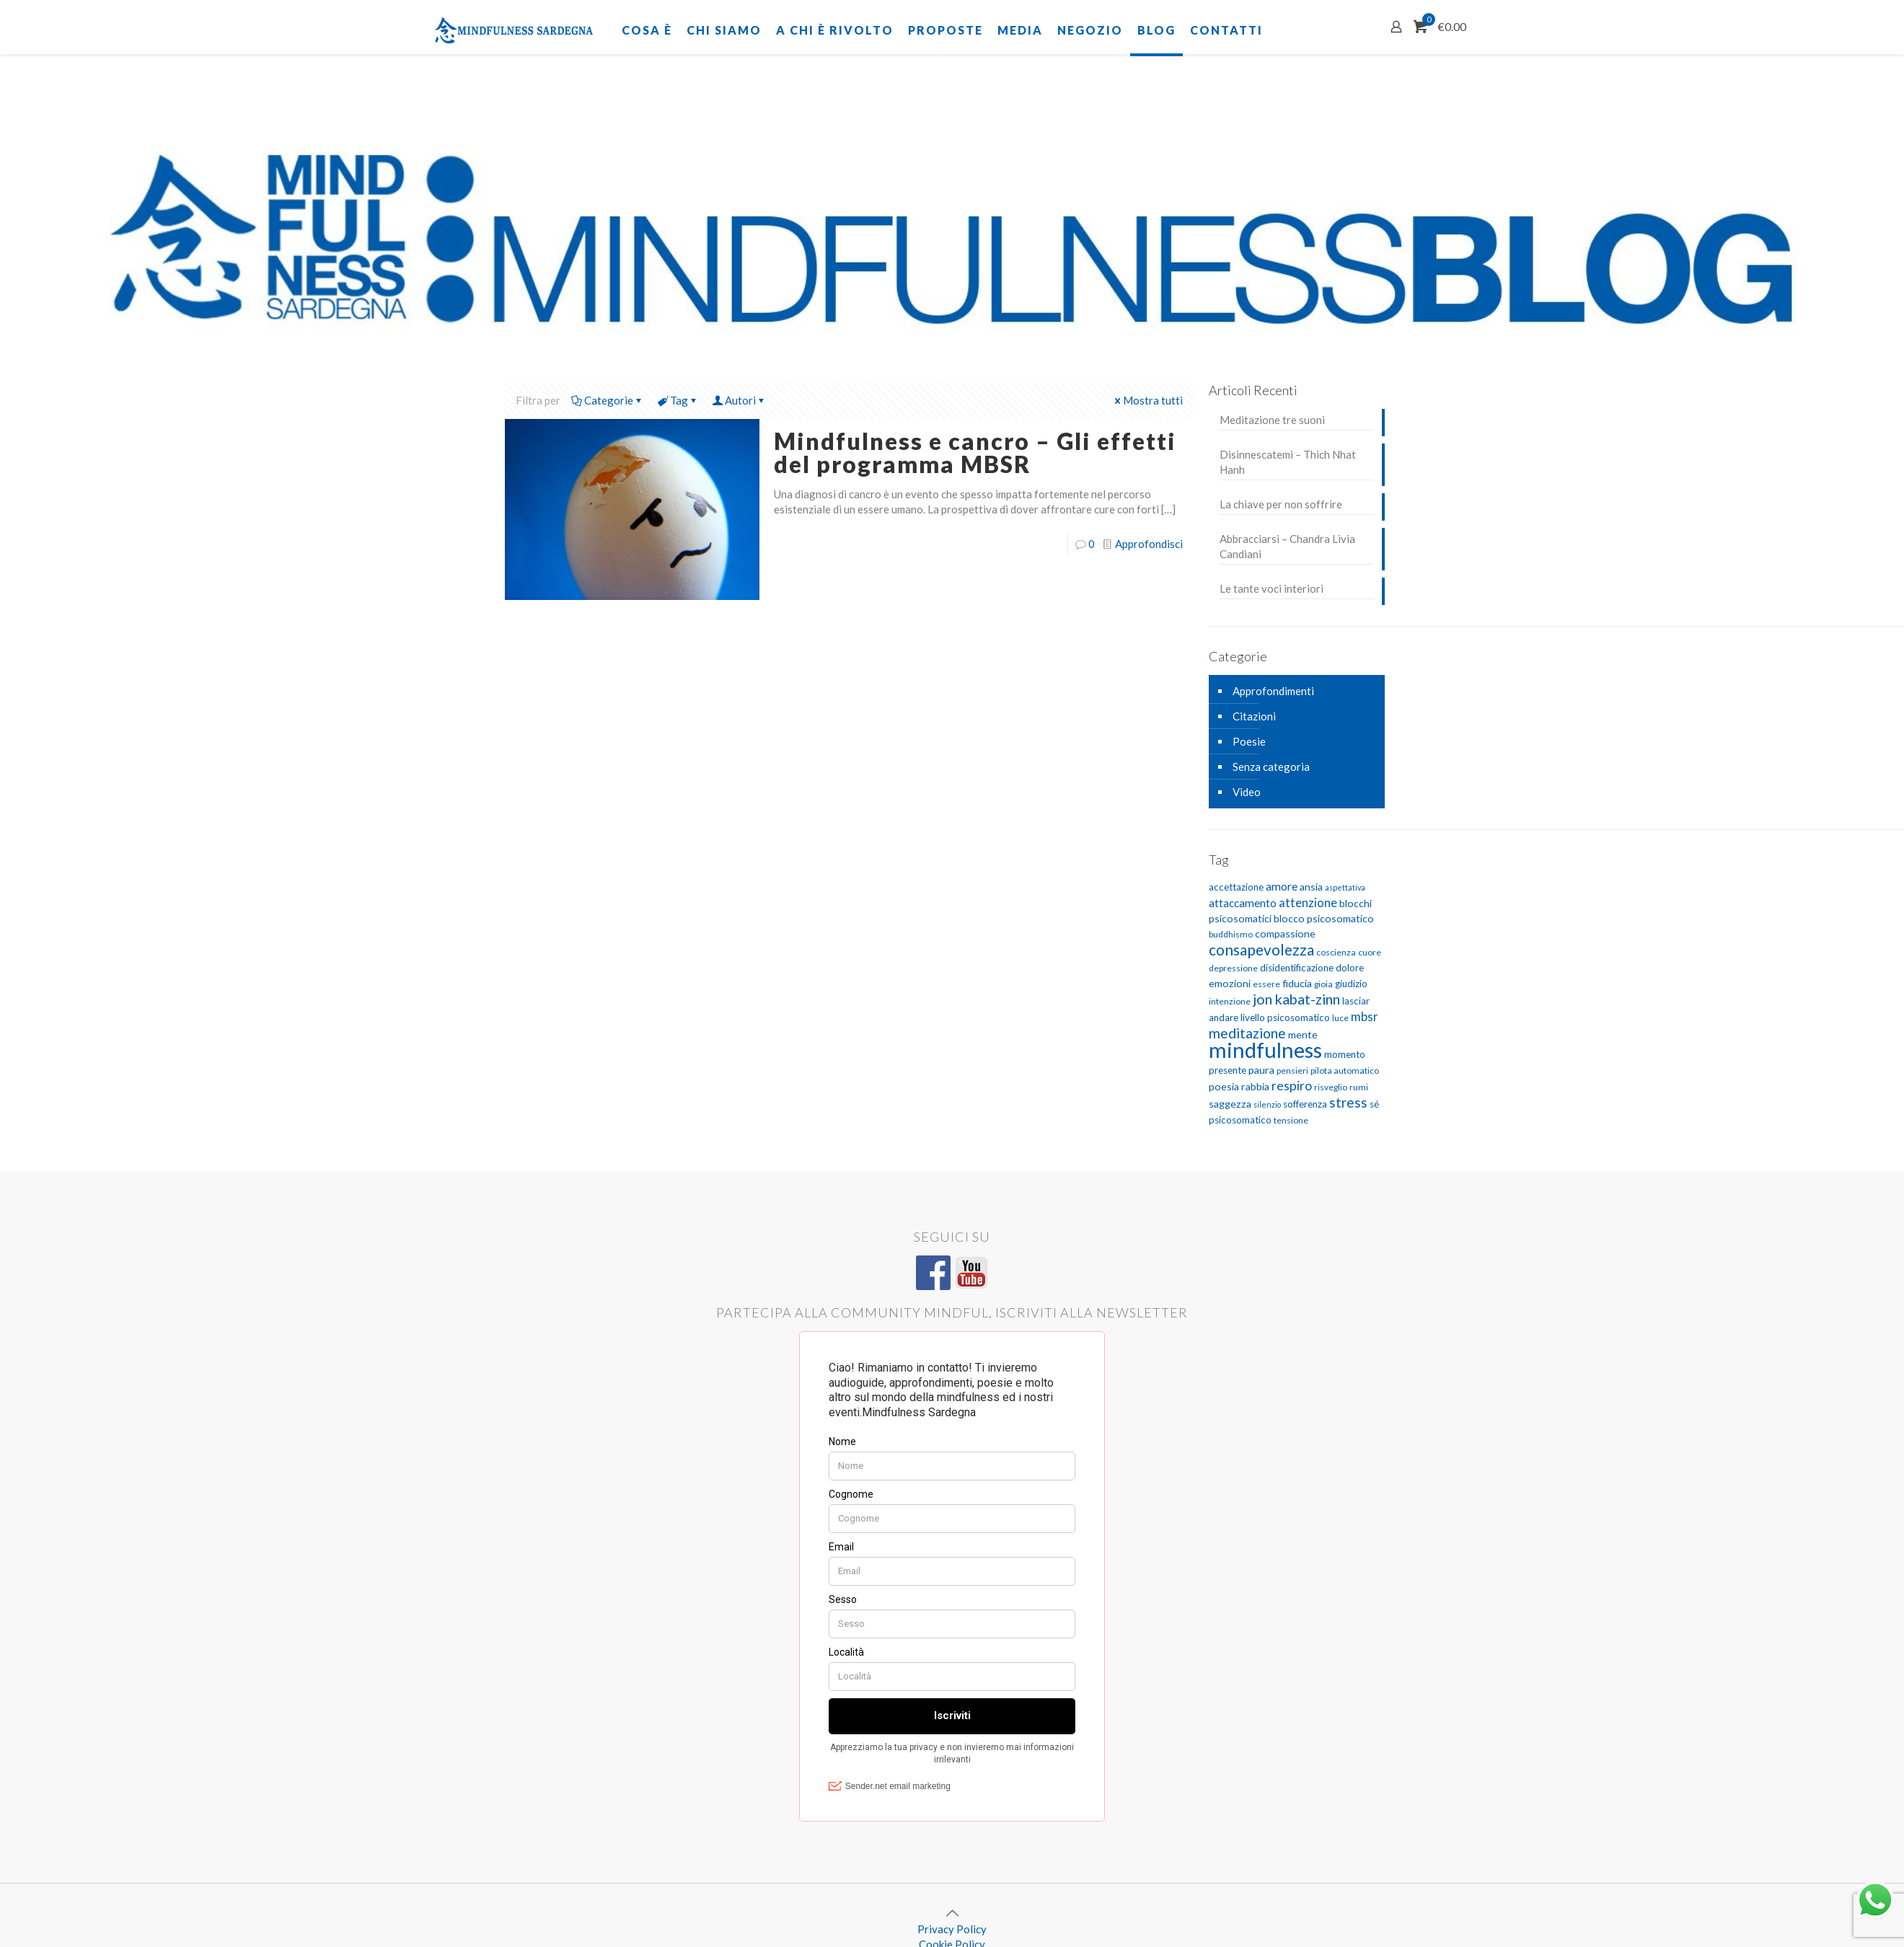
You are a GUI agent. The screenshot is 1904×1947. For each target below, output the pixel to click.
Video (1247, 791)
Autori (739, 400)
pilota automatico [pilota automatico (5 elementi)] (1344, 1070)
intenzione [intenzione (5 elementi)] (1230, 1001)
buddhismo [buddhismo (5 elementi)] (1231, 934)
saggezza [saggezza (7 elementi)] (1230, 1104)
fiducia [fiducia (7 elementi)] (1297, 983)
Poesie (1249, 741)
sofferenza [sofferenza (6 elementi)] (1305, 1104)
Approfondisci (1149, 543)
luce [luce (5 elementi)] (1340, 1017)
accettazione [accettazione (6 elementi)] (1236, 887)
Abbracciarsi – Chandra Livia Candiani (1287, 546)
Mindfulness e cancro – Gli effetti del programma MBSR (975, 452)
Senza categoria (1271, 766)
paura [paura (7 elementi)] (1261, 1070)
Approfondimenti (1273, 690)
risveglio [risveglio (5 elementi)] (1330, 1087)
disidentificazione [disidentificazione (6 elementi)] (1297, 968)
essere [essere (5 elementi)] (1266, 984)
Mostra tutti (1147, 400)
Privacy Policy (952, 1928)
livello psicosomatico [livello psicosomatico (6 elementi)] (1285, 1017)
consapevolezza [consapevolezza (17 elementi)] (1261, 949)
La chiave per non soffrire (1281, 504)
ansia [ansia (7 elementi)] (1311, 886)
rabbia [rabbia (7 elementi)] (1255, 1086)
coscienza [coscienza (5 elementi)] (1336, 952)
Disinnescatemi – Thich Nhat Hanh (1288, 462)
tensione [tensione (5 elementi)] (1291, 1120)
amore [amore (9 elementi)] (1281, 886)
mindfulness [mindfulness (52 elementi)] (1265, 1049)
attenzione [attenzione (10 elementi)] (1308, 902)
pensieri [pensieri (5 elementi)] (1292, 1070)
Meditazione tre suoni (1272, 419)
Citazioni (1254, 716)
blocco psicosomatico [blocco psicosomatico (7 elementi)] (1324, 918)
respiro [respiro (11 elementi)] (1291, 1085)
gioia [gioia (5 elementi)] (1323, 984)
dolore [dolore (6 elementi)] (1350, 968)
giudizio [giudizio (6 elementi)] (1351, 983)
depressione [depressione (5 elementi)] (1233, 968)
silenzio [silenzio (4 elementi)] (1267, 1104)
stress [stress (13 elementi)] (1348, 1102)
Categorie (607, 400)
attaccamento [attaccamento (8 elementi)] (1243, 902)
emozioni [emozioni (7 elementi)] (1230, 983)
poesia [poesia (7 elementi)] (1224, 1086)
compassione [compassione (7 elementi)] (1285, 933)
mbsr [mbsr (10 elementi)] (1364, 1016)
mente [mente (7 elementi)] (1303, 1034)
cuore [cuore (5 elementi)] (1369, 952)
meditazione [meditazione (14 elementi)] (1247, 1033)
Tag (678, 400)
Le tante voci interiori (1271, 588)
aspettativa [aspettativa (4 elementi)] (1345, 887)
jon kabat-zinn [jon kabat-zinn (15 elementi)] (1296, 998)
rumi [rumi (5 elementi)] (1358, 1087)
